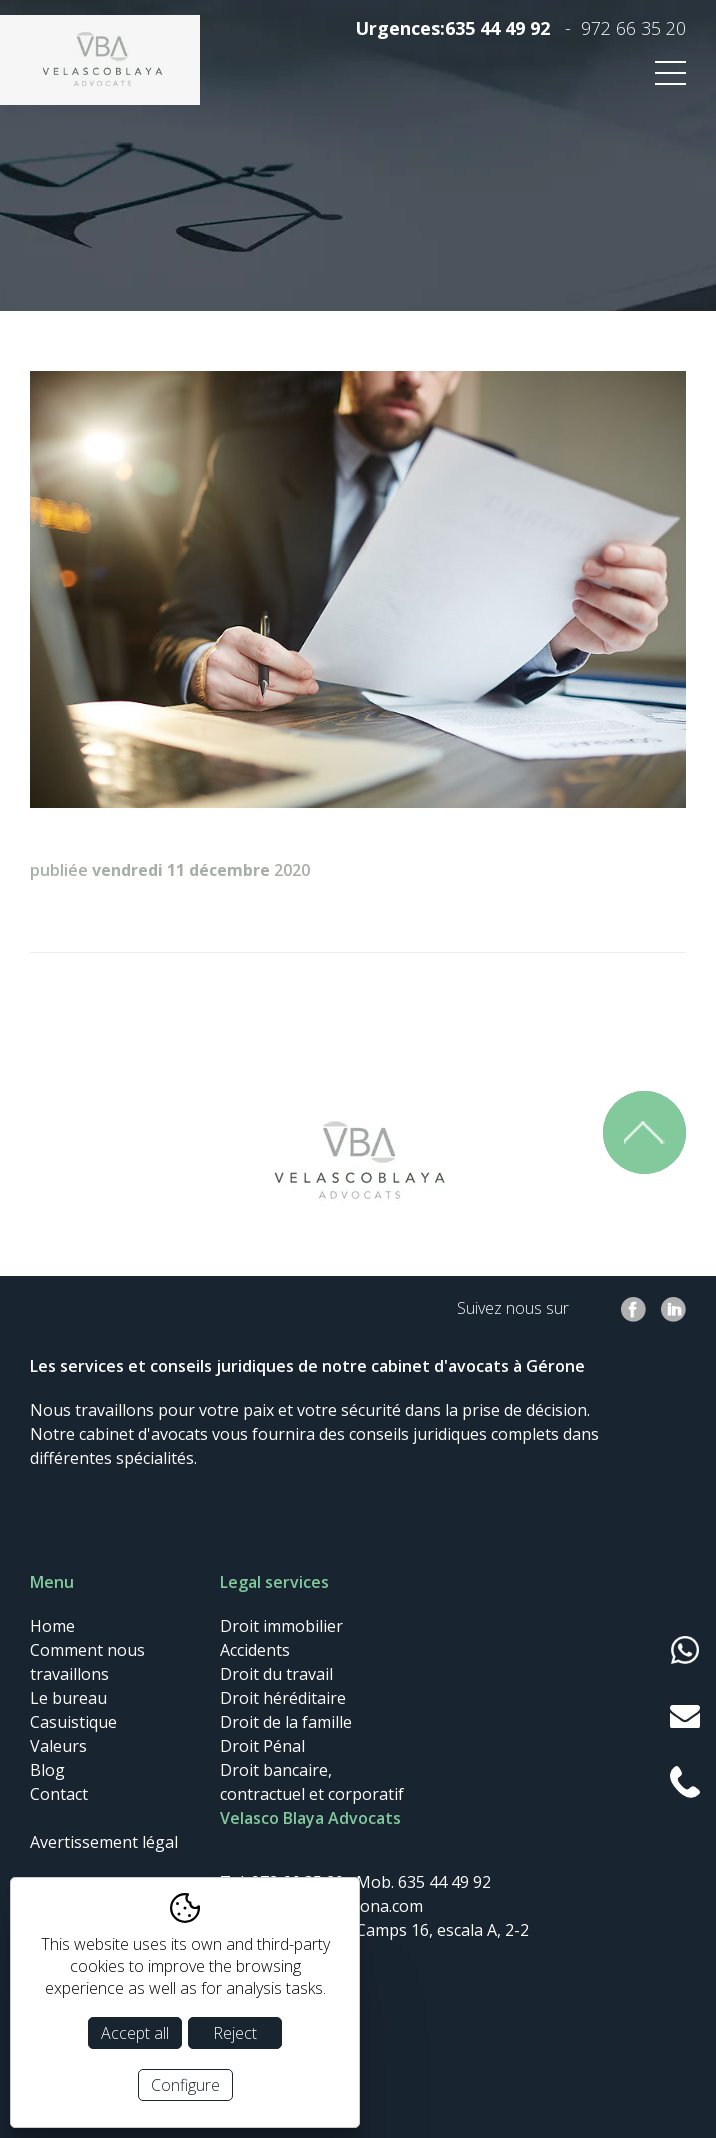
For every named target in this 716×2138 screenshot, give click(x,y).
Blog (47, 1770)
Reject (235, 2033)
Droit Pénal (262, 1746)
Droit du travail (276, 1674)
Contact (59, 1794)
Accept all (135, 2033)
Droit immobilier (281, 1626)
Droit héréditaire (283, 1698)
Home (52, 1626)
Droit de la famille (286, 1722)
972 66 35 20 (633, 28)
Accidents (255, 1650)
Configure (185, 2085)
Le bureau (68, 1698)
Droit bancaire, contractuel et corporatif (312, 1782)
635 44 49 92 (497, 28)
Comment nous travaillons (87, 1662)
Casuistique (73, 1722)
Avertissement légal (104, 1842)
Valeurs (58, 1746)
